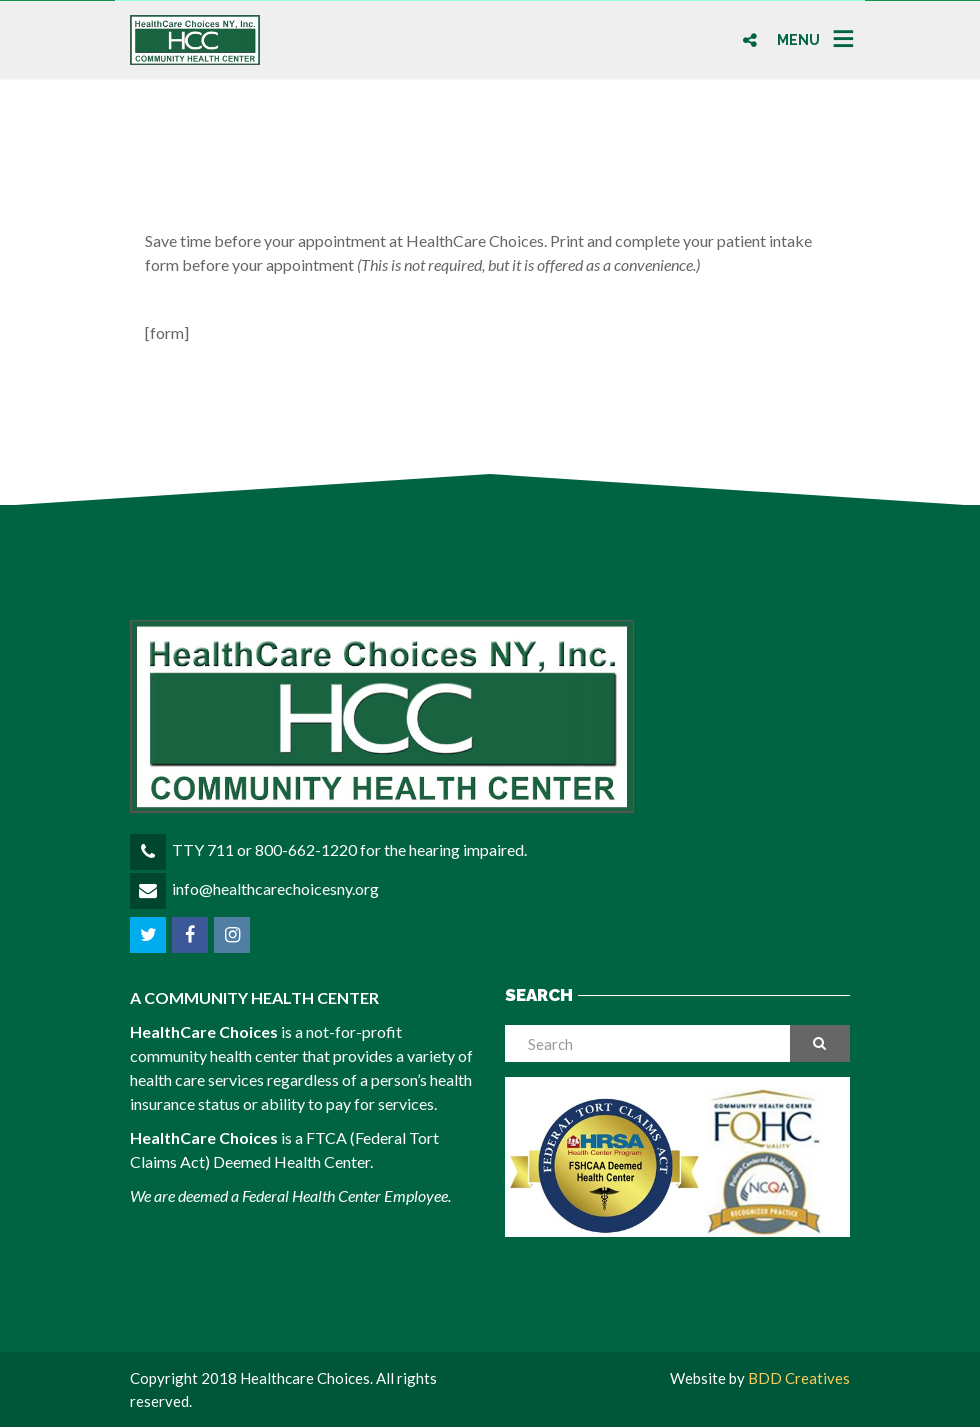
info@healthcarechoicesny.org (275, 888)
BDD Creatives (799, 1378)
